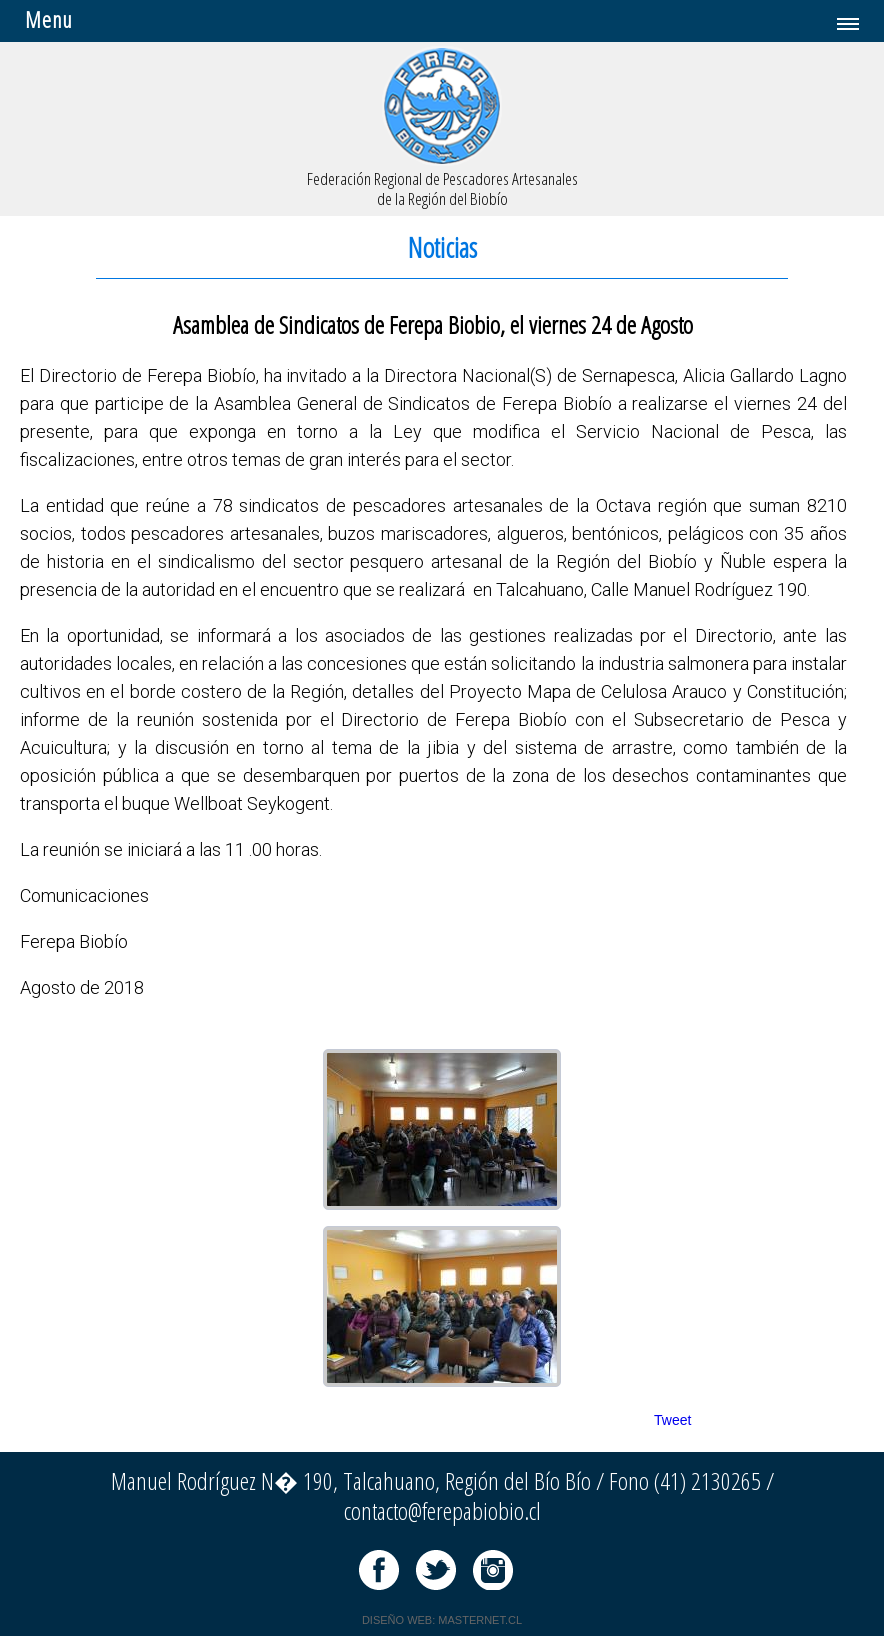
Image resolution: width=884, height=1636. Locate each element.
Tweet (672, 1420)
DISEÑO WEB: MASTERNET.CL (442, 1620)
